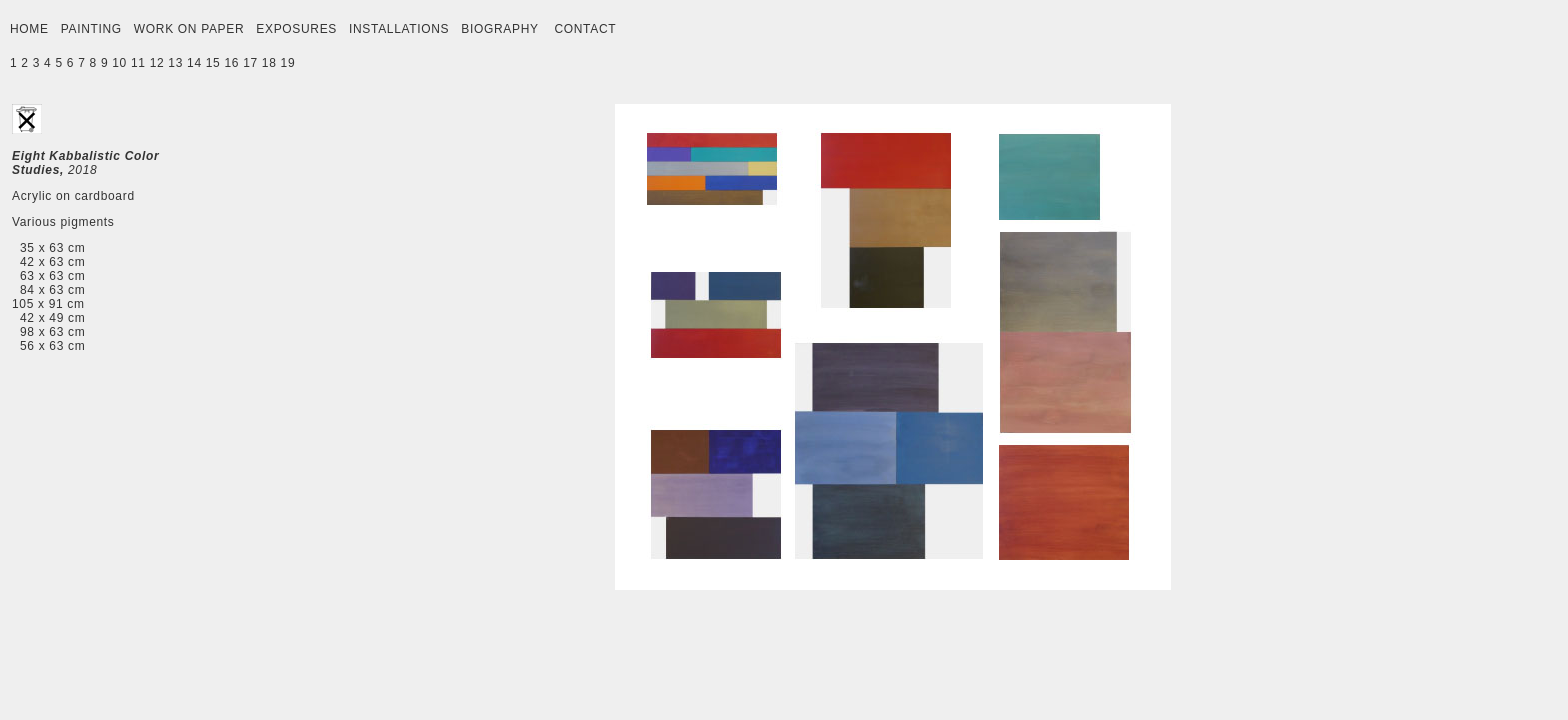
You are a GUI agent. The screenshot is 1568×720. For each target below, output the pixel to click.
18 (269, 63)
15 (213, 63)
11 (138, 63)
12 (157, 63)
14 (194, 63)
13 (175, 63)
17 (250, 63)
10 (119, 63)
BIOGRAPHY (499, 29)
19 (288, 63)
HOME (29, 29)
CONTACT (585, 29)
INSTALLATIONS (399, 29)
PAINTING (91, 29)
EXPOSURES (296, 29)
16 (231, 63)
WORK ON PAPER (189, 29)
